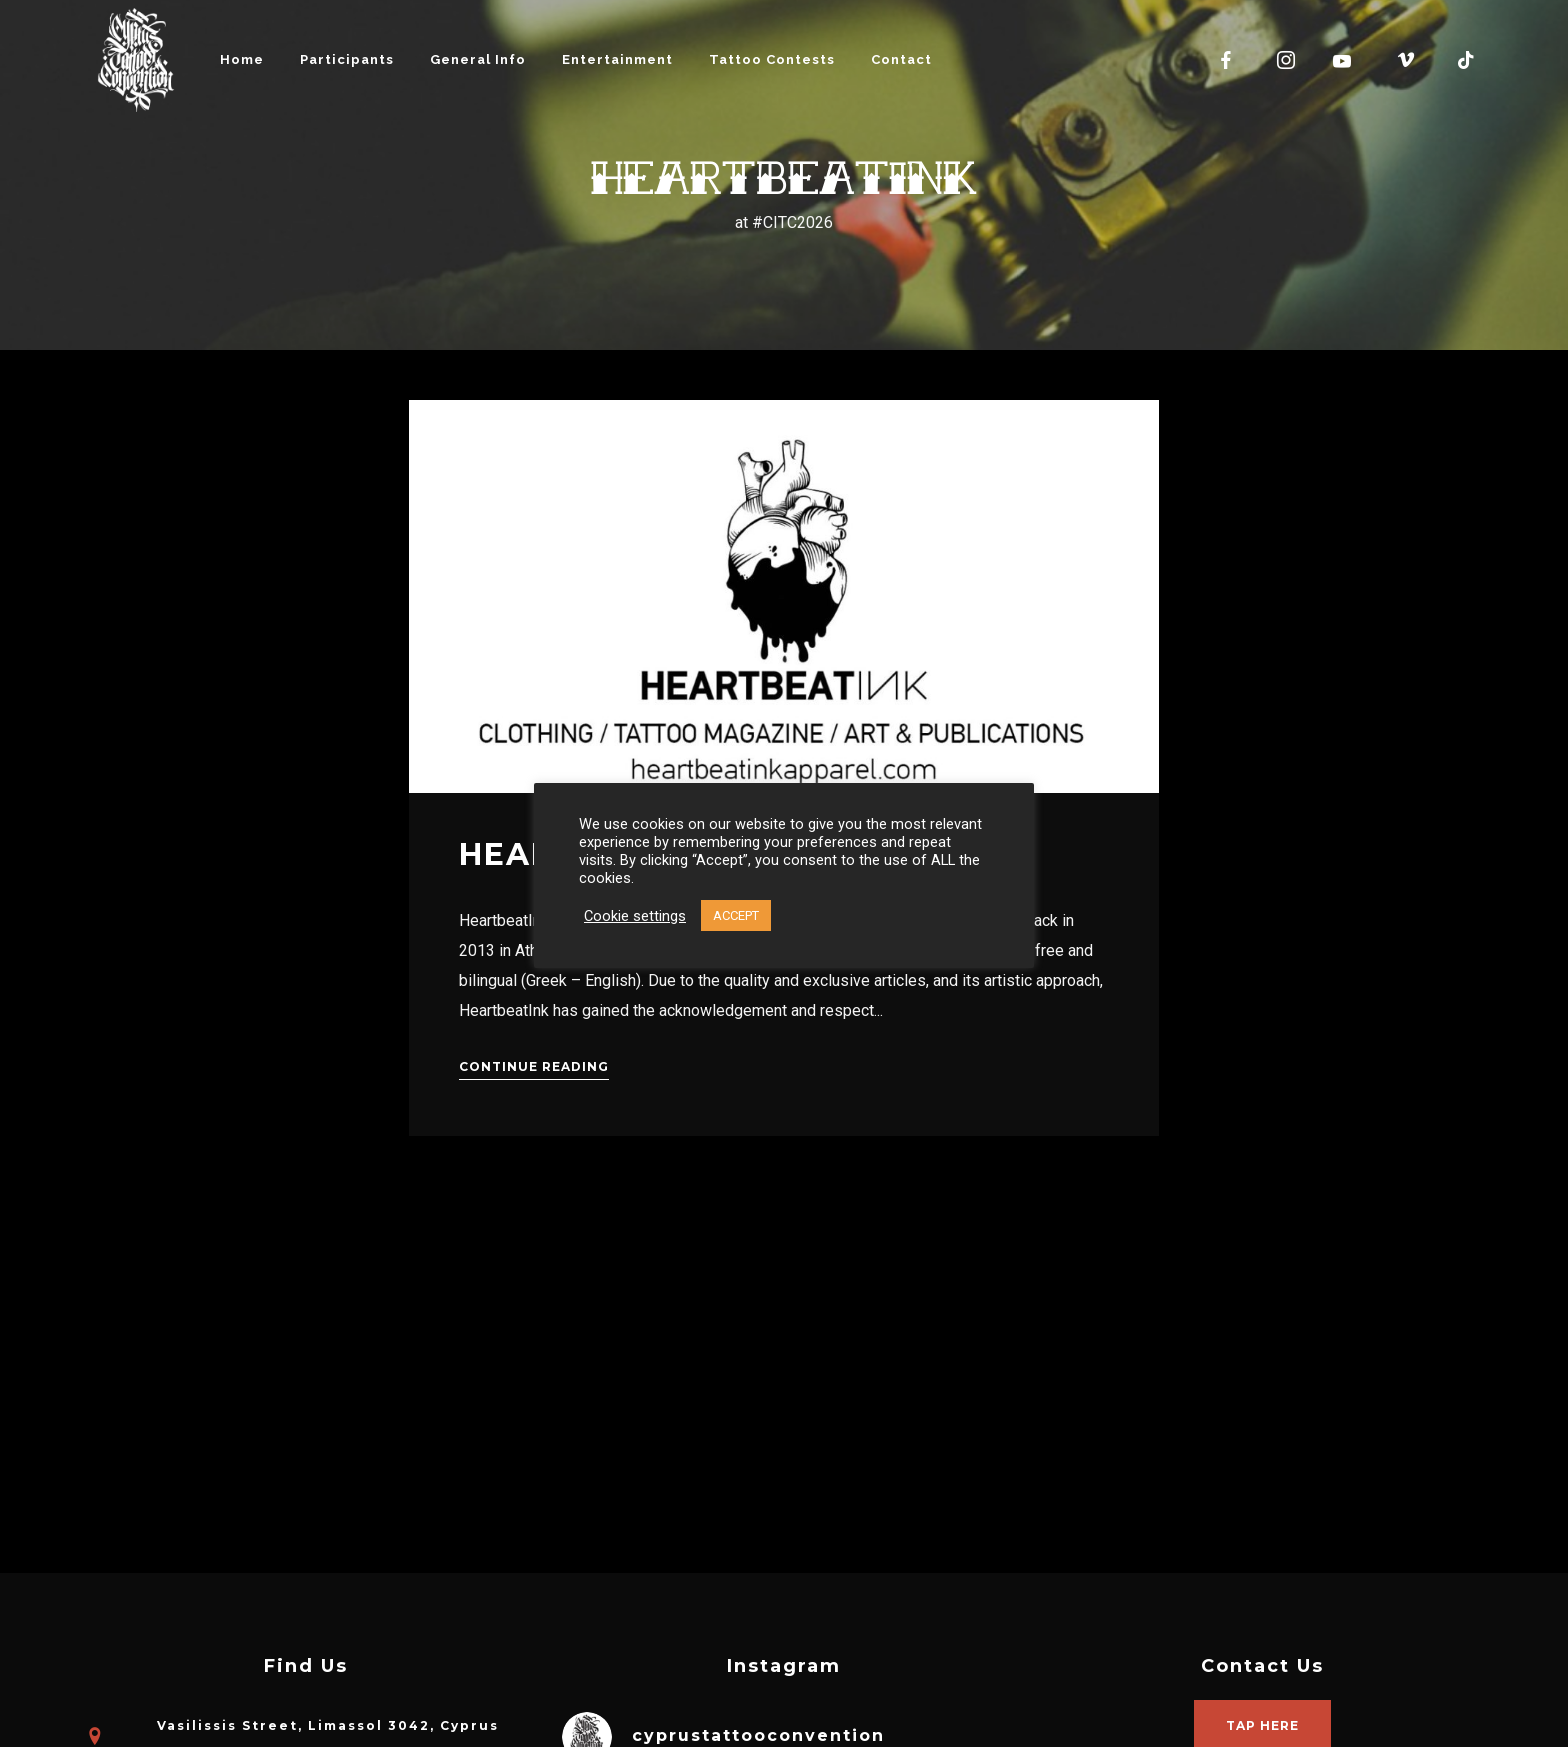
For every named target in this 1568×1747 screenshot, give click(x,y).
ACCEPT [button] (736, 915)
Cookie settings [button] (635, 916)
